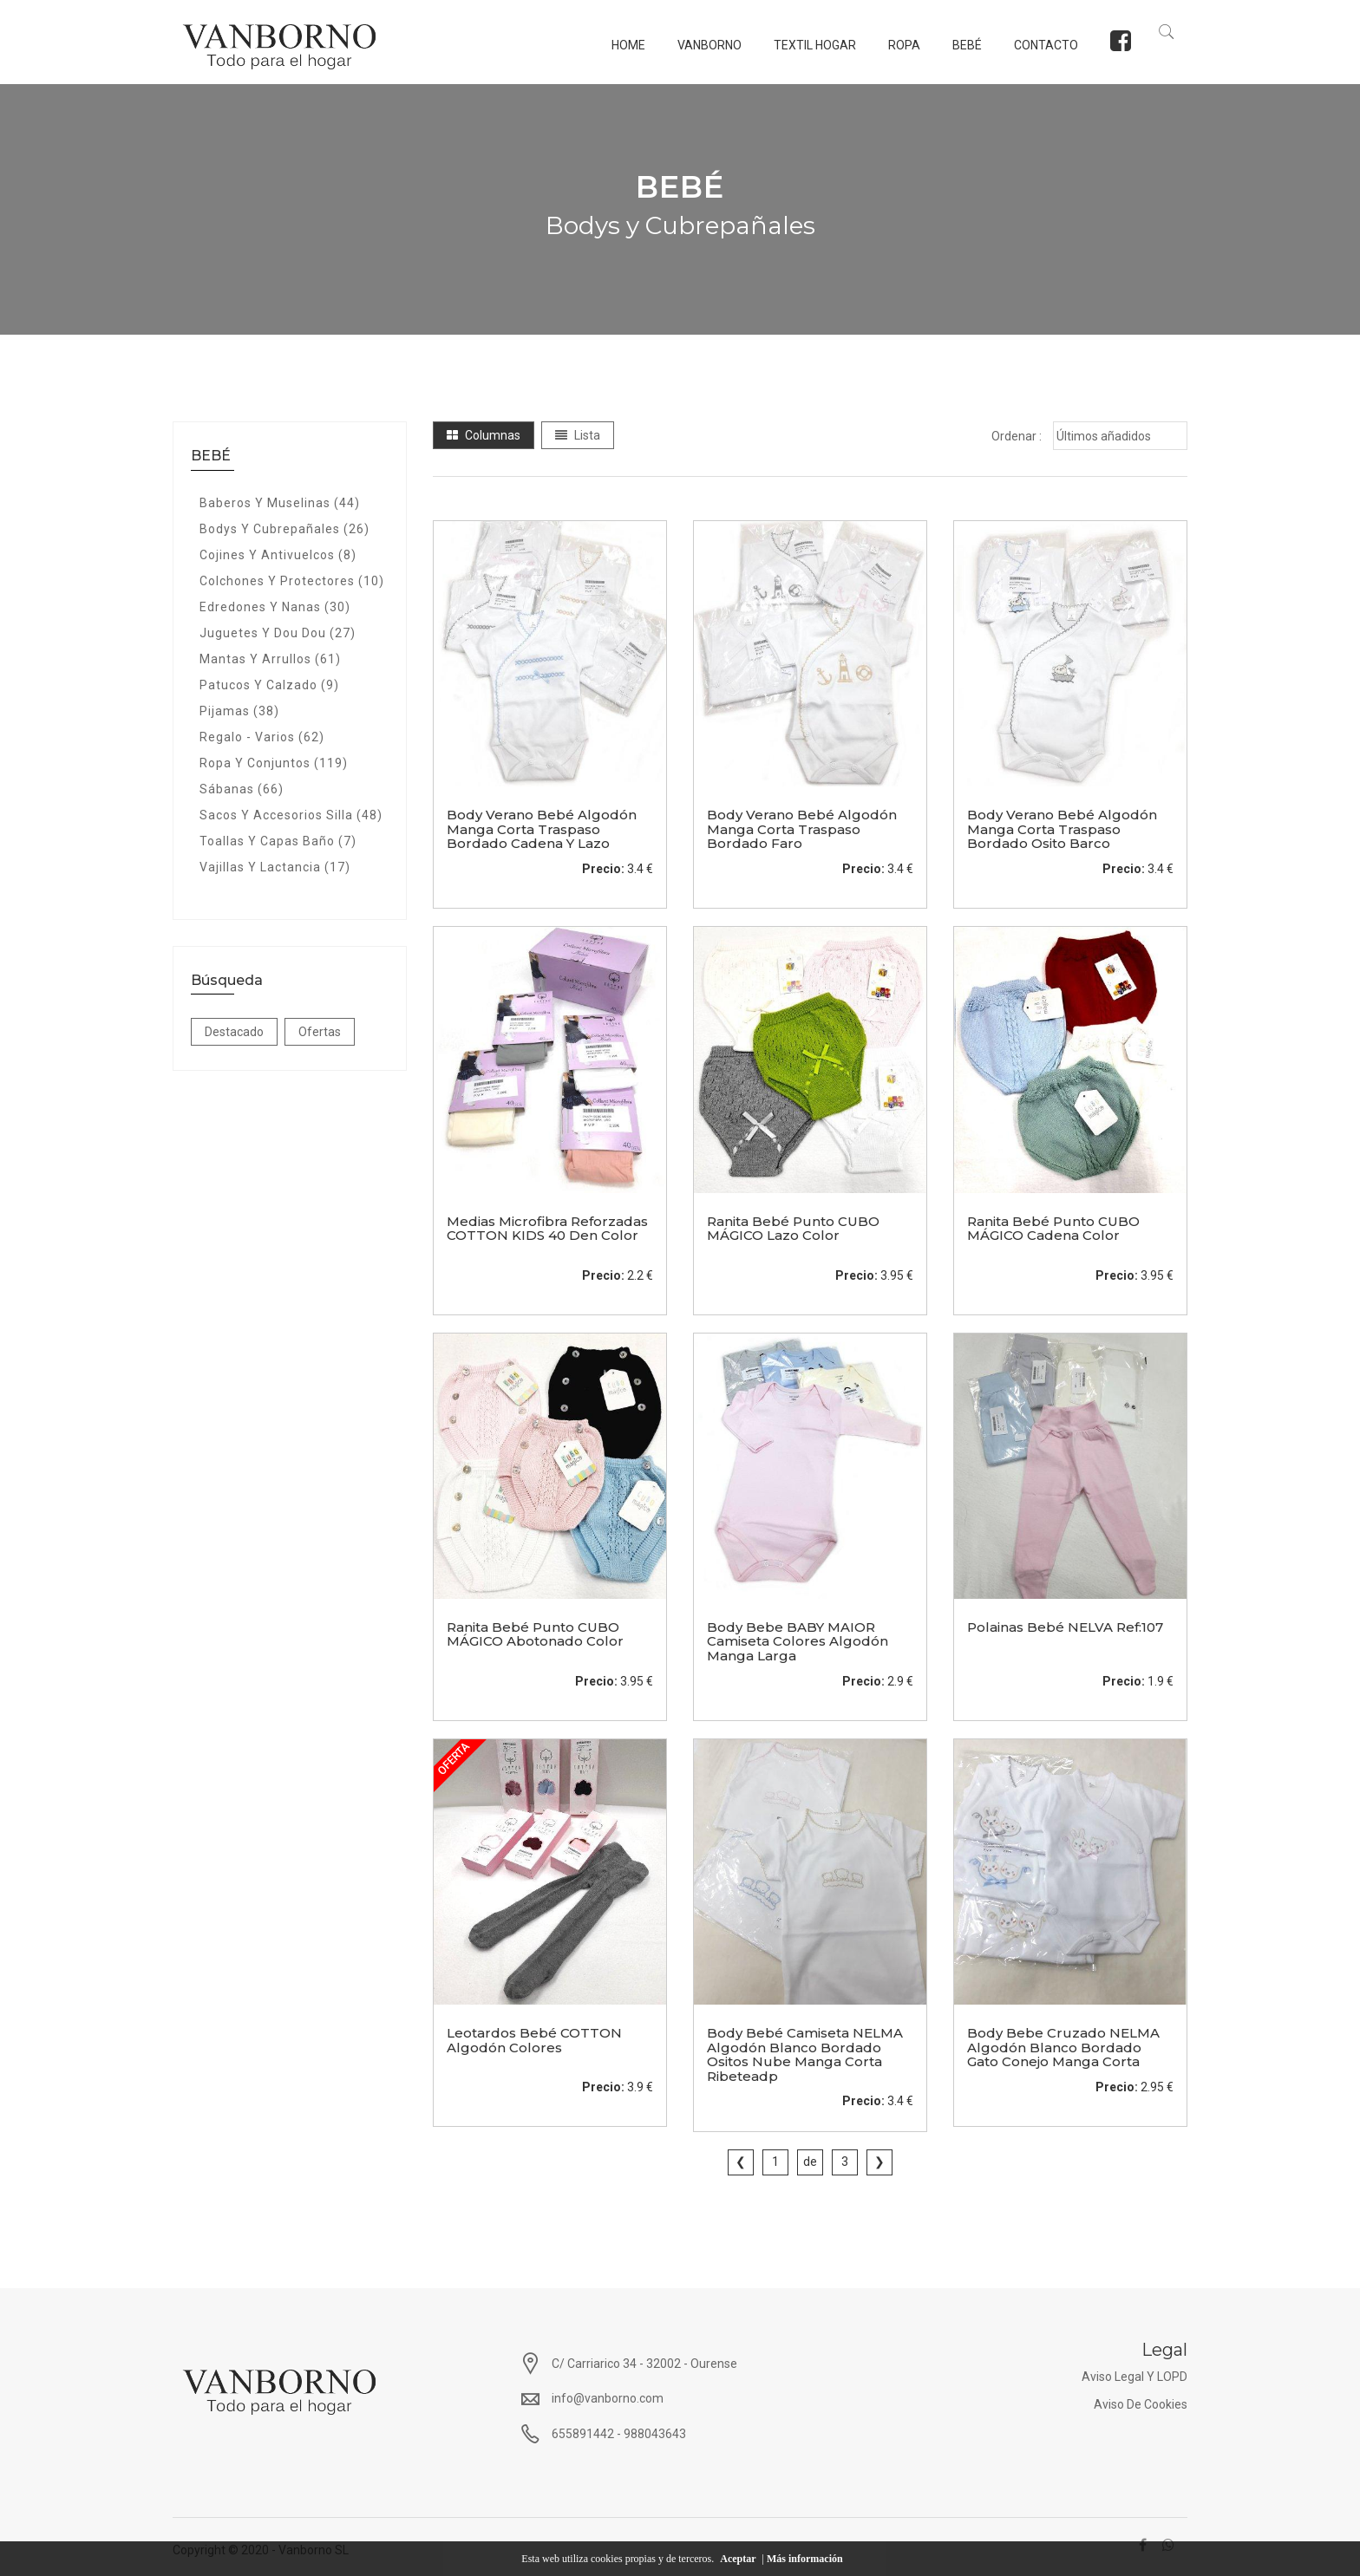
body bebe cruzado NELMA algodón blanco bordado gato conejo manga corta (1063, 2045)
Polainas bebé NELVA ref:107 (1065, 1625)
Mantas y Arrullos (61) (270, 657)
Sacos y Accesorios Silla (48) (290, 813)
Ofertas (319, 1030)
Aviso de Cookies (1140, 2403)
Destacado (234, 1030)
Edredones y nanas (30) (274, 605)
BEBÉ (960, 45)
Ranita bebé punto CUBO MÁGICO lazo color (793, 1226)
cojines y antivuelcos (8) (277, 553)
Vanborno (702, 45)
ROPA (897, 45)
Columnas (483, 433)
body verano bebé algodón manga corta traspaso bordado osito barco (1062, 828)
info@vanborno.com (608, 2397)
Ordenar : (1016, 434)
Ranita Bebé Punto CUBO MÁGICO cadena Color (1053, 1226)
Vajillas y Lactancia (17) (274, 865)
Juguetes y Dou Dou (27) (277, 631)
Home (621, 45)
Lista (577, 433)
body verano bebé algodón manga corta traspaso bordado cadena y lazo (542, 828)
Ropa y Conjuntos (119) (273, 761)
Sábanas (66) (241, 787)
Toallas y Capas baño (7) (277, 839)
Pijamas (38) (239, 709)
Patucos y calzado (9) (269, 683)
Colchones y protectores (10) (291, 579)
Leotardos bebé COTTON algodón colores (534, 2038)
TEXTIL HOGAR (808, 45)
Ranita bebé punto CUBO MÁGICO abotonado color (535, 1632)
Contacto (1039, 45)
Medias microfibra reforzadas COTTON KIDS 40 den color (547, 1226)
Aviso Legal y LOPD (1134, 2375)
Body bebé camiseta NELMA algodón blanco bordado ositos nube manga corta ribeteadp (805, 2053)
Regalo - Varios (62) (261, 735)
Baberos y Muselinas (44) (279, 501)
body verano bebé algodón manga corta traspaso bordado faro (802, 828)
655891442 (583, 2432)
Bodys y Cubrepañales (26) (284, 527)
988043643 (655, 2432)
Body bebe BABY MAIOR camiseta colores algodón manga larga (797, 1639)
